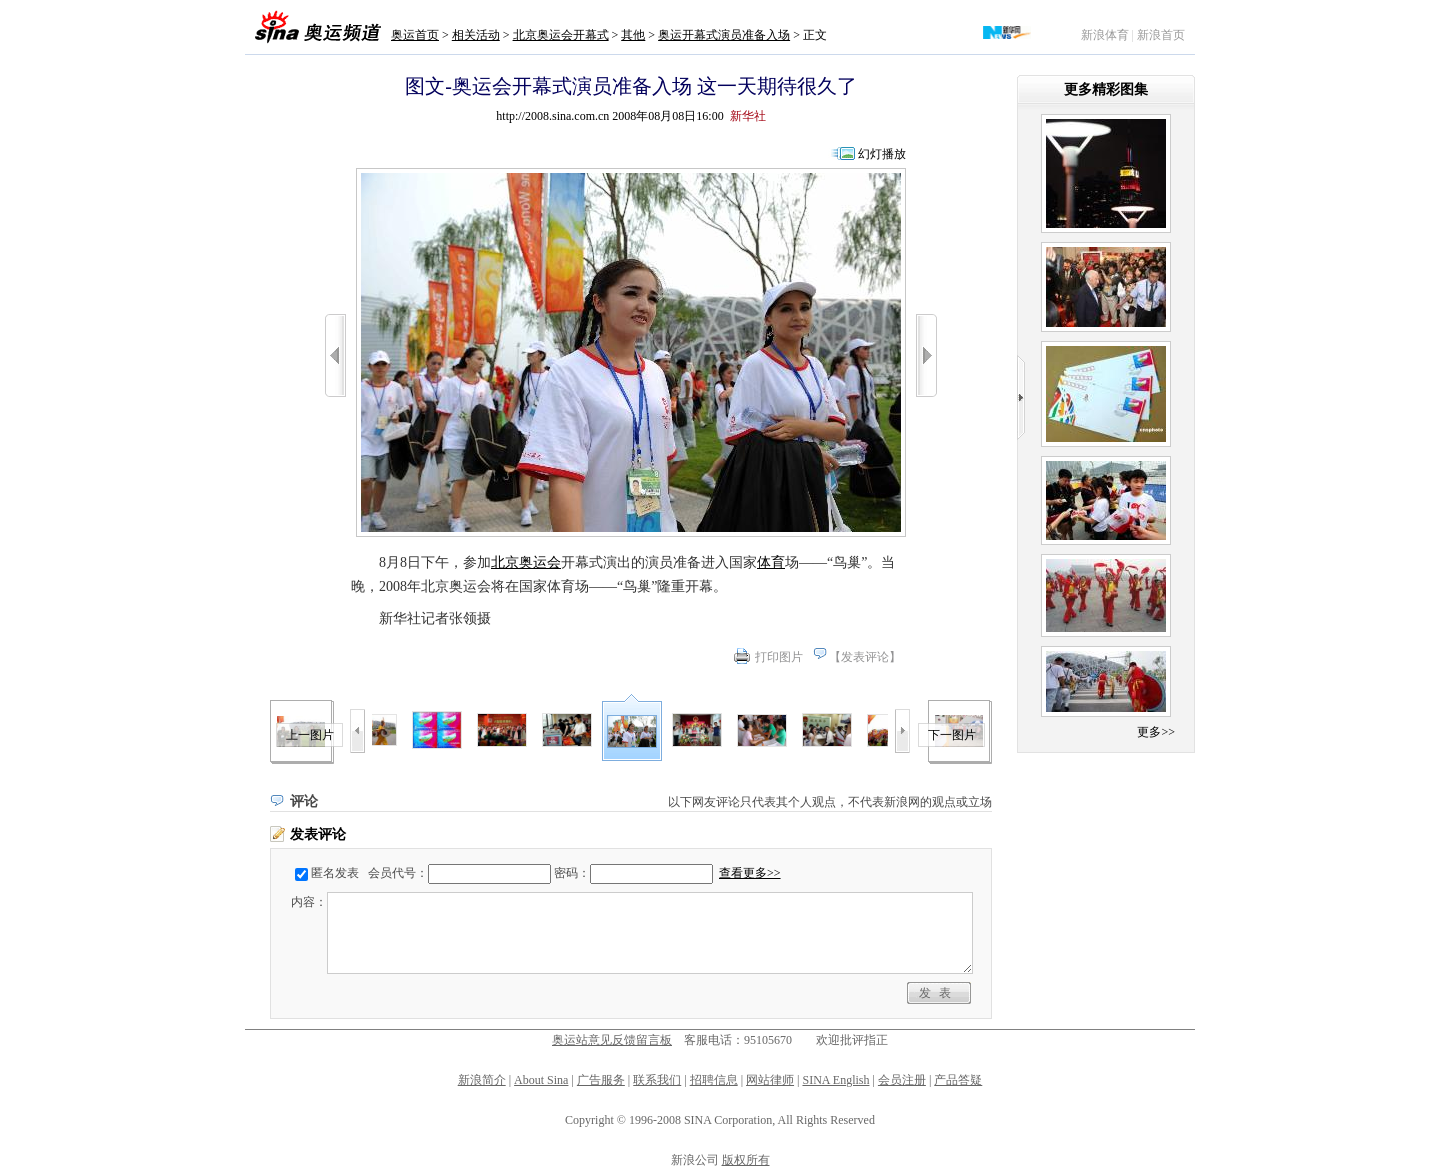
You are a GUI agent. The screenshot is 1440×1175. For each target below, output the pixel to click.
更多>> (1156, 732)
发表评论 (865, 657)
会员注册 (902, 1080)
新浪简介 (482, 1080)
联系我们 (657, 1080)
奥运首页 (415, 35)
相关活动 (476, 35)
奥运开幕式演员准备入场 (724, 35)
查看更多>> (750, 873)
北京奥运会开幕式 (561, 35)
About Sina (541, 1080)
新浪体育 (1105, 35)
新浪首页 (1161, 35)
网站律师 (770, 1080)
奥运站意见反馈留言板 (612, 1040)
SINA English (835, 1080)
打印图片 (779, 657)
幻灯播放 (882, 154)
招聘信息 (714, 1080)
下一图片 (952, 735)
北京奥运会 (526, 562)
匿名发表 (335, 873)
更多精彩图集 (1106, 89)
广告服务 (601, 1080)
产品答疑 (958, 1080)
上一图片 (310, 735)
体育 (771, 562)
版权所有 (746, 1160)
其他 (633, 35)
